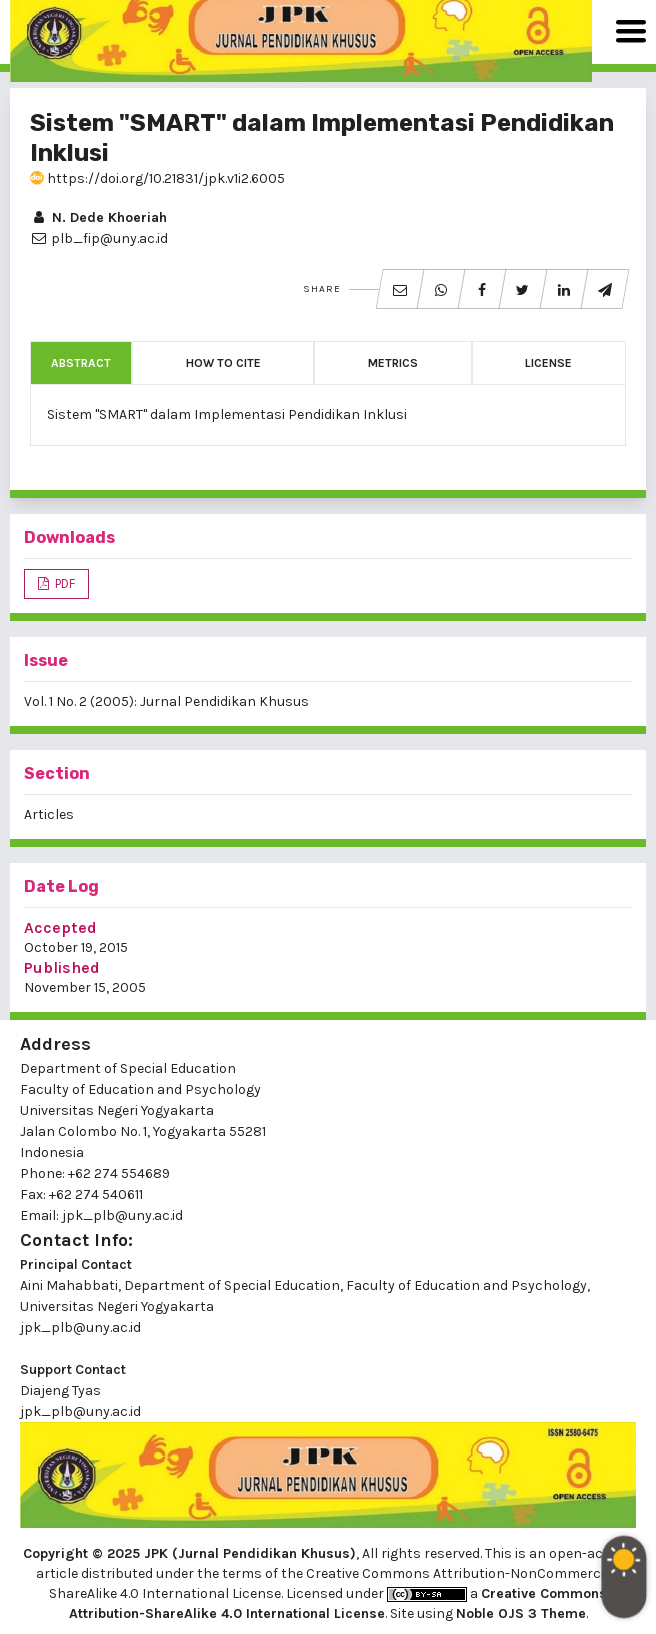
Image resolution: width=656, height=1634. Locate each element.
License (548, 363)
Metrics (393, 363)
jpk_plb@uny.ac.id (80, 1327)
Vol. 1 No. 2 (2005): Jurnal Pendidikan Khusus (166, 701)
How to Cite (223, 363)
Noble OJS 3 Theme (521, 1613)
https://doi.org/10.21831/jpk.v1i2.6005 (157, 178)
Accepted (60, 927)
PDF (63, 583)
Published (62, 967)
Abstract (81, 363)
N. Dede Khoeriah (98, 217)
